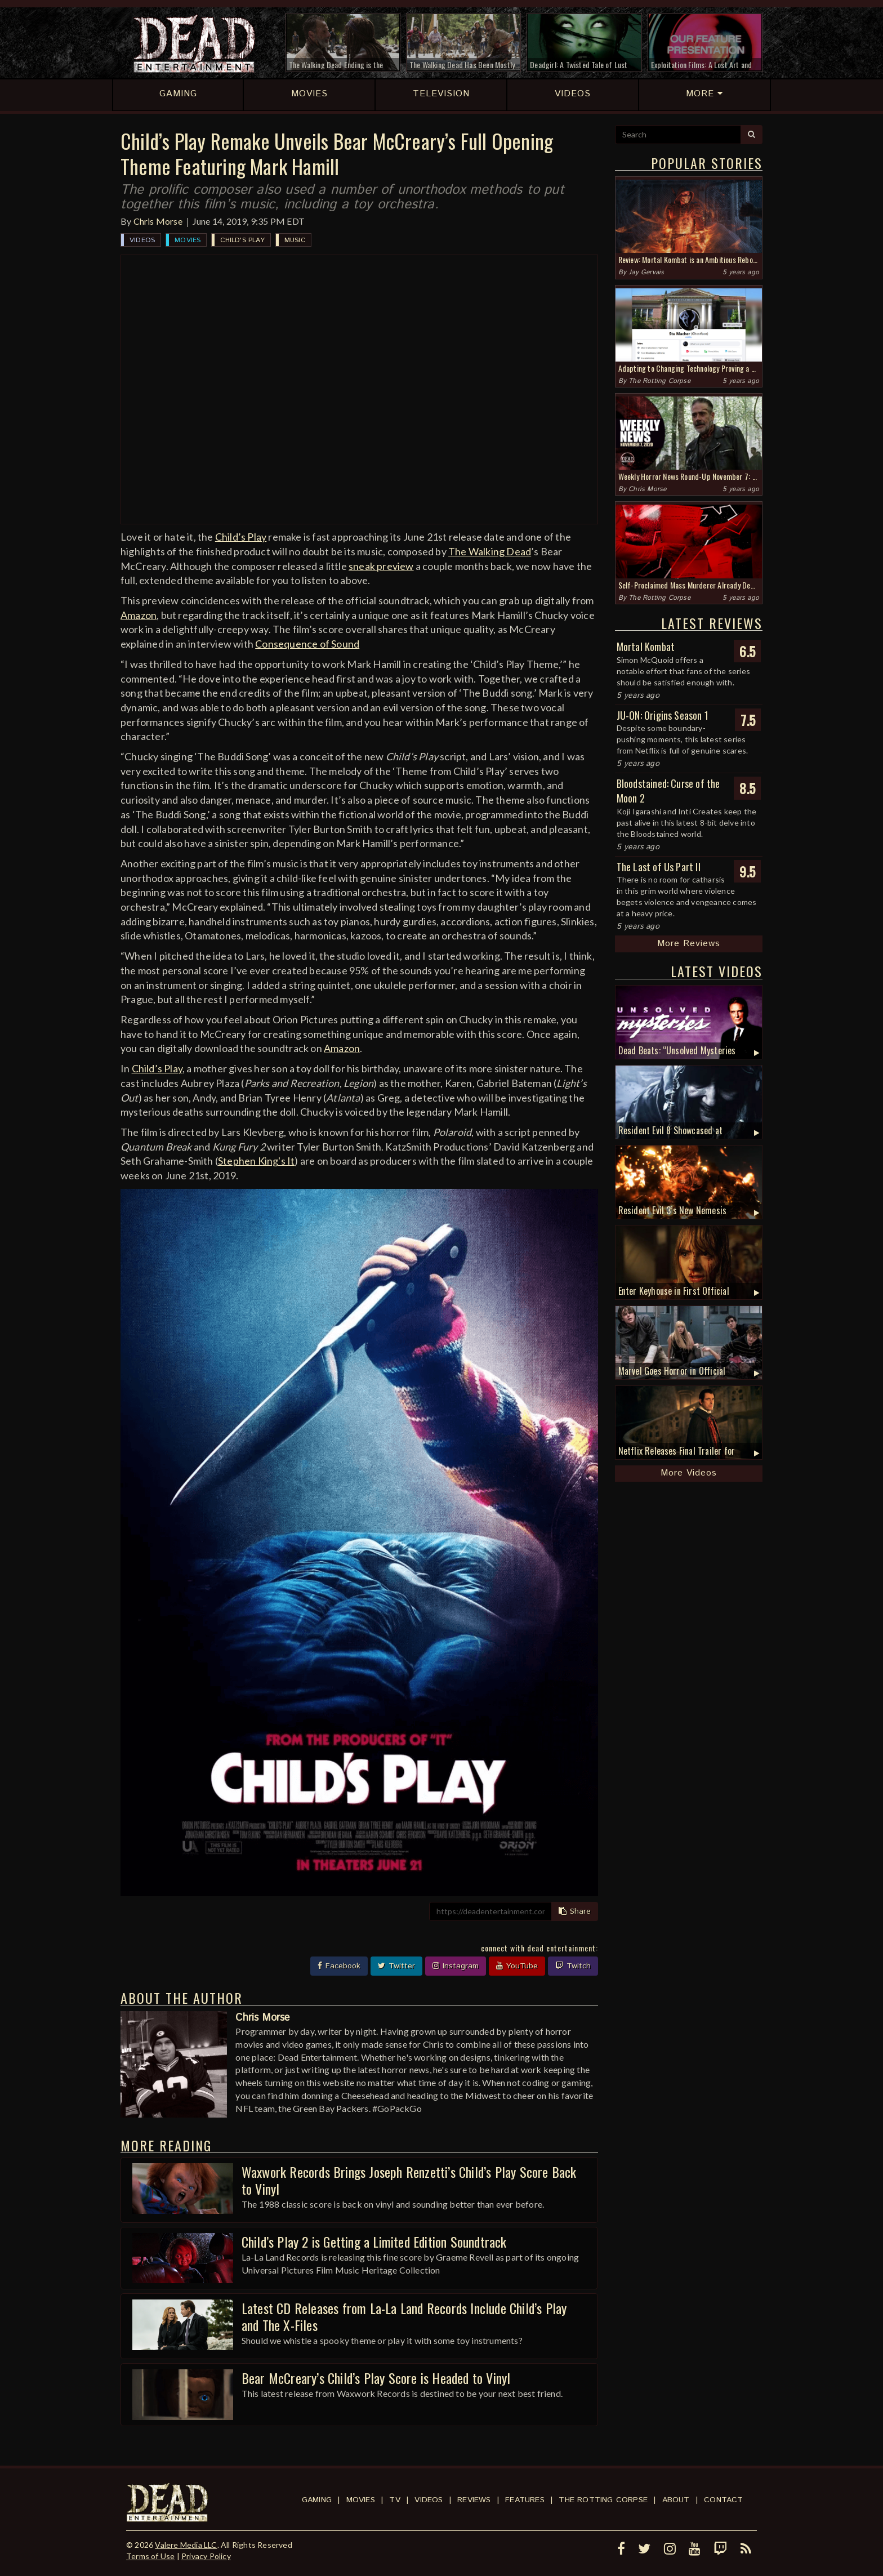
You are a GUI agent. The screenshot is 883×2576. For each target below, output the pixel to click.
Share (575, 1911)
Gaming (317, 2500)
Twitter (396, 1966)
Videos (142, 240)
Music (294, 240)
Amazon (139, 615)
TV (394, 2500)
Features (525, 2500)
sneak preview (381, 566)
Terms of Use (150, 2556)
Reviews (473, 2500)
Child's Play (242, 240)
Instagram (455, 1966)
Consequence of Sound (307, 644)
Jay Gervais (646, 272)
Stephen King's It (256, 1161)
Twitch (573, 1966)
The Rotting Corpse (659, 381)
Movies (187, 240)
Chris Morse (157, 221)
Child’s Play (240, 537)
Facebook (339, 1966)
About (676, 2500)
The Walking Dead (489, 551)
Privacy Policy (206, 2556)
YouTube (517, 1966)
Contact (723, 2500)
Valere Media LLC (186, 2545)
